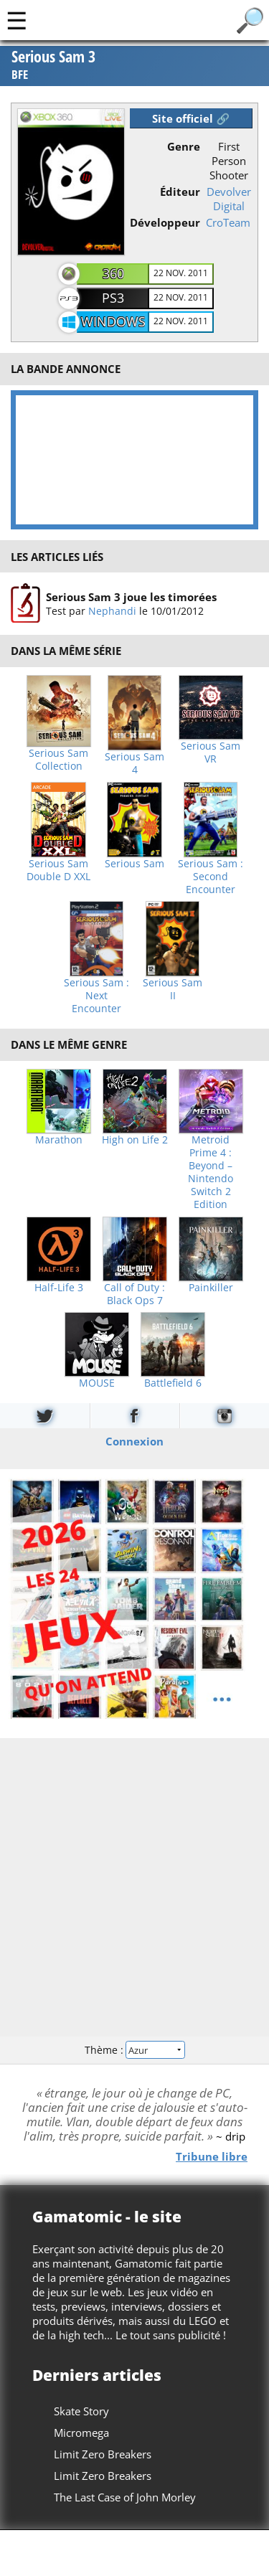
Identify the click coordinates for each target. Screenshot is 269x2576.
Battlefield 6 (173, 1383)
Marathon (58, 1139)
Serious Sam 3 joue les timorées (131, 597)
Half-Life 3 (58, 1287)
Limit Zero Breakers (102, 2454)
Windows (113, 321)
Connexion (134, 1440)
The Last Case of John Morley (125, 2497)
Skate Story (81, 2411)
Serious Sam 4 (134, 763)
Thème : (134, 2050)
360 (113, 273)
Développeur (165, 222)
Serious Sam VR (210, 752)
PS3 (113, 297)
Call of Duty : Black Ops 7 (134, 1294)
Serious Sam (134, 863)
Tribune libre (211, 2155)
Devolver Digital (229, 198)
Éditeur (180, 191)
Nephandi (112, 611)
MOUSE (97, 1383)
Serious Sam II (172, 989)
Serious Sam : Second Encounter (210, 876)
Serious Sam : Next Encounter (96, 995)
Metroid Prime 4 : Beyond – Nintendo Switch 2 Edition (210, 1172)
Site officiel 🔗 (191, 118)
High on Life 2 (135, 1139)
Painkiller (211, 1287)
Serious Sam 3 (53, 65)
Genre (183, 146)
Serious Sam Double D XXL (58, 870)
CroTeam (228, 222)
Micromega (81, 2432)
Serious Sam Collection (58, 760)
